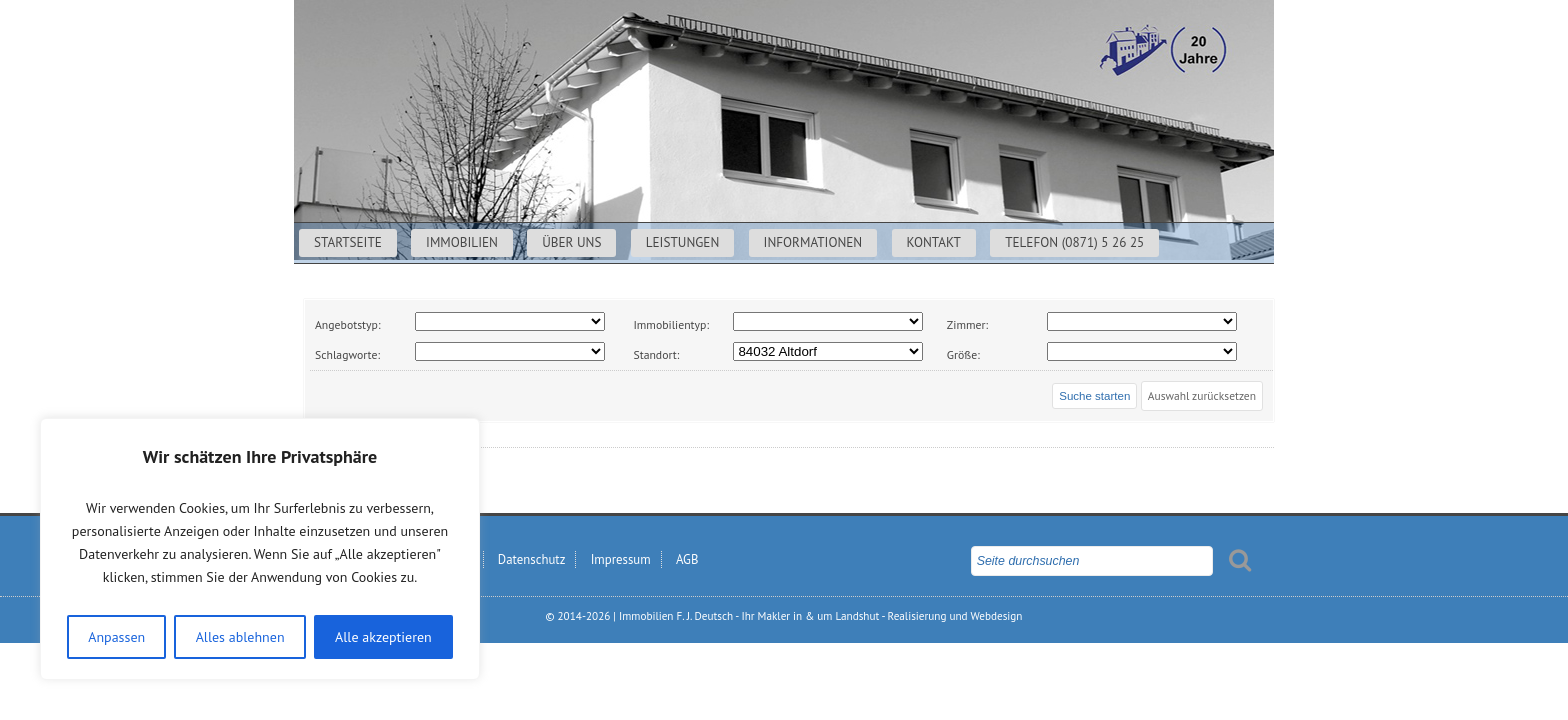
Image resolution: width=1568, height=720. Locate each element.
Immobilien (462, 242)
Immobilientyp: (671, 324)
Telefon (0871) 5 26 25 (1074, 242)
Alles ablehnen (240, 637)
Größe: (963, 354)
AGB (687, 559)
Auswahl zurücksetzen (1202, 395)
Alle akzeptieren (383, 637)
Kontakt (934, 242)
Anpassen (116, 637)
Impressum (621, 559)
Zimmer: (967, 324)
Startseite (348, 242)
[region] (260, 549)
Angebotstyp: (347, 324)
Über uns (571, 242)
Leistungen (683, 242)
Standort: (656, 354)
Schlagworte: (347, 354)
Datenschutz (532, 559)
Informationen (813, 242)
